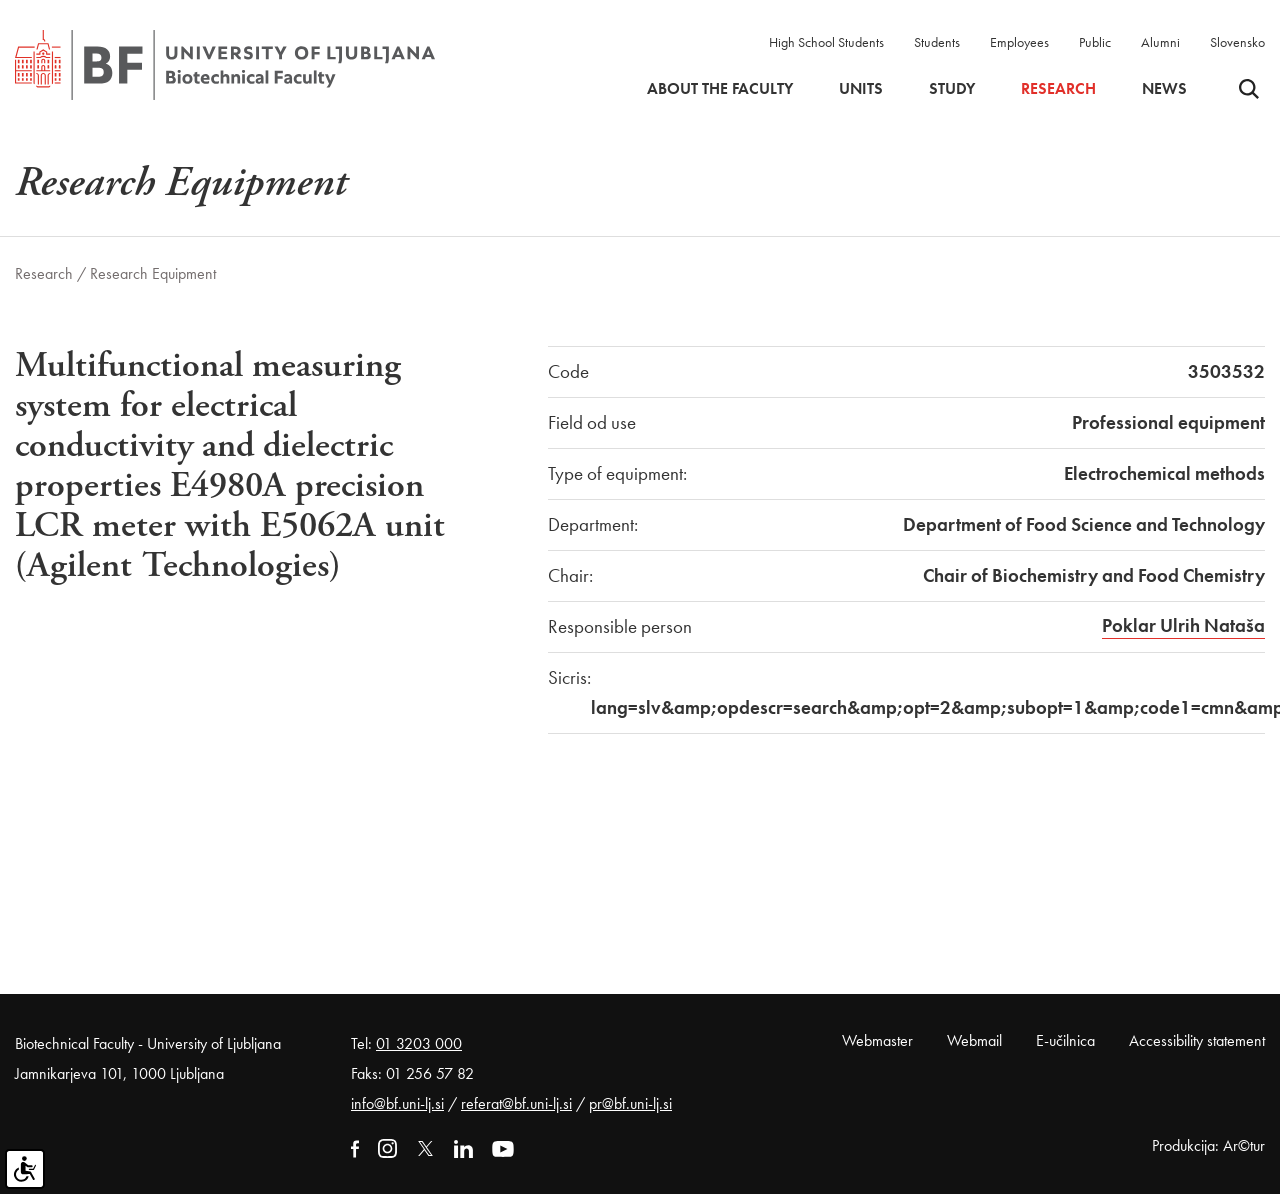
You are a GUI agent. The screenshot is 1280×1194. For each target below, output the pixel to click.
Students (937, 42)
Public (1095, 42)
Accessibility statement (1197, 1040)
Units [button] (861, 89)
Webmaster (877, 1040)
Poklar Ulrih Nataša (1183, 625)
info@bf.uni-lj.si (397, 1103)
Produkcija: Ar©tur (1208, 1145)
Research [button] (1058, 89)
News (1164, 89)
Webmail (974, 1040)
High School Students (826, 42)
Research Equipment (153, 273)
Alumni (1160, 42)
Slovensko (1237, 42)
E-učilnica (1065, 1040)
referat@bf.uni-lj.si (516, 1103)
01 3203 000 (419, 1043)
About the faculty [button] (720, 89)
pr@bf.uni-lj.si (630, 1103)
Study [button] (952, 89)
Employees (1019, 42)
